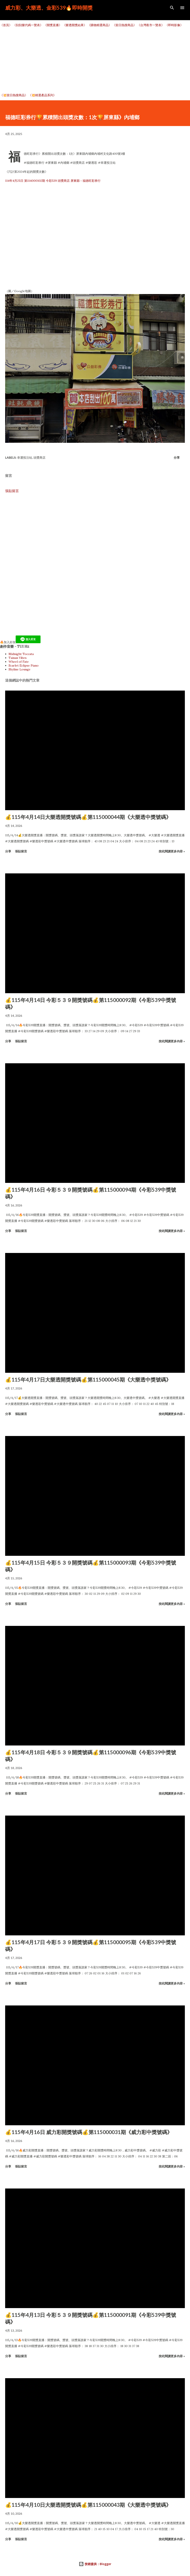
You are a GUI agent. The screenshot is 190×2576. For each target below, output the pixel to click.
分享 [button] (177, 457)
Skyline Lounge (19, 669)
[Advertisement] (95, 60)
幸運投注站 (24, 457)
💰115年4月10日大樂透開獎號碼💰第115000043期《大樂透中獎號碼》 (88, 2505)
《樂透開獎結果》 (75, 25)
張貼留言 (12, 491)
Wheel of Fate (19, 662)
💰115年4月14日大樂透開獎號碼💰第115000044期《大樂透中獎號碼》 (88, 817)
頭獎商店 (39, 457)
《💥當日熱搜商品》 (14, 95)
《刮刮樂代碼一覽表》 (28, 25)
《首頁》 (6, 25)
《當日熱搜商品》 (124, 25)
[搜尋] (172, 7)
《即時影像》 (174, 25)
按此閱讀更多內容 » (172, 851)
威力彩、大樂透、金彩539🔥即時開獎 (49, 8)
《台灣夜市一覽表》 (150, 25)
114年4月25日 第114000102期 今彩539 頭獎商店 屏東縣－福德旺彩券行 (53, 181)
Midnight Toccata (21, 654)
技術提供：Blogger (95, 2564)
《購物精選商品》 (99, 25)
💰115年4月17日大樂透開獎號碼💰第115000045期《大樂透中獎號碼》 (88, 1379)
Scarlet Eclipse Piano (24, 665)
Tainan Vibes (18, 658)
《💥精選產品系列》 (42, 95)
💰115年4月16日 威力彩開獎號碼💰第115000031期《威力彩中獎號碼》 (88, 2132)
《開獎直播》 (53, 25)
